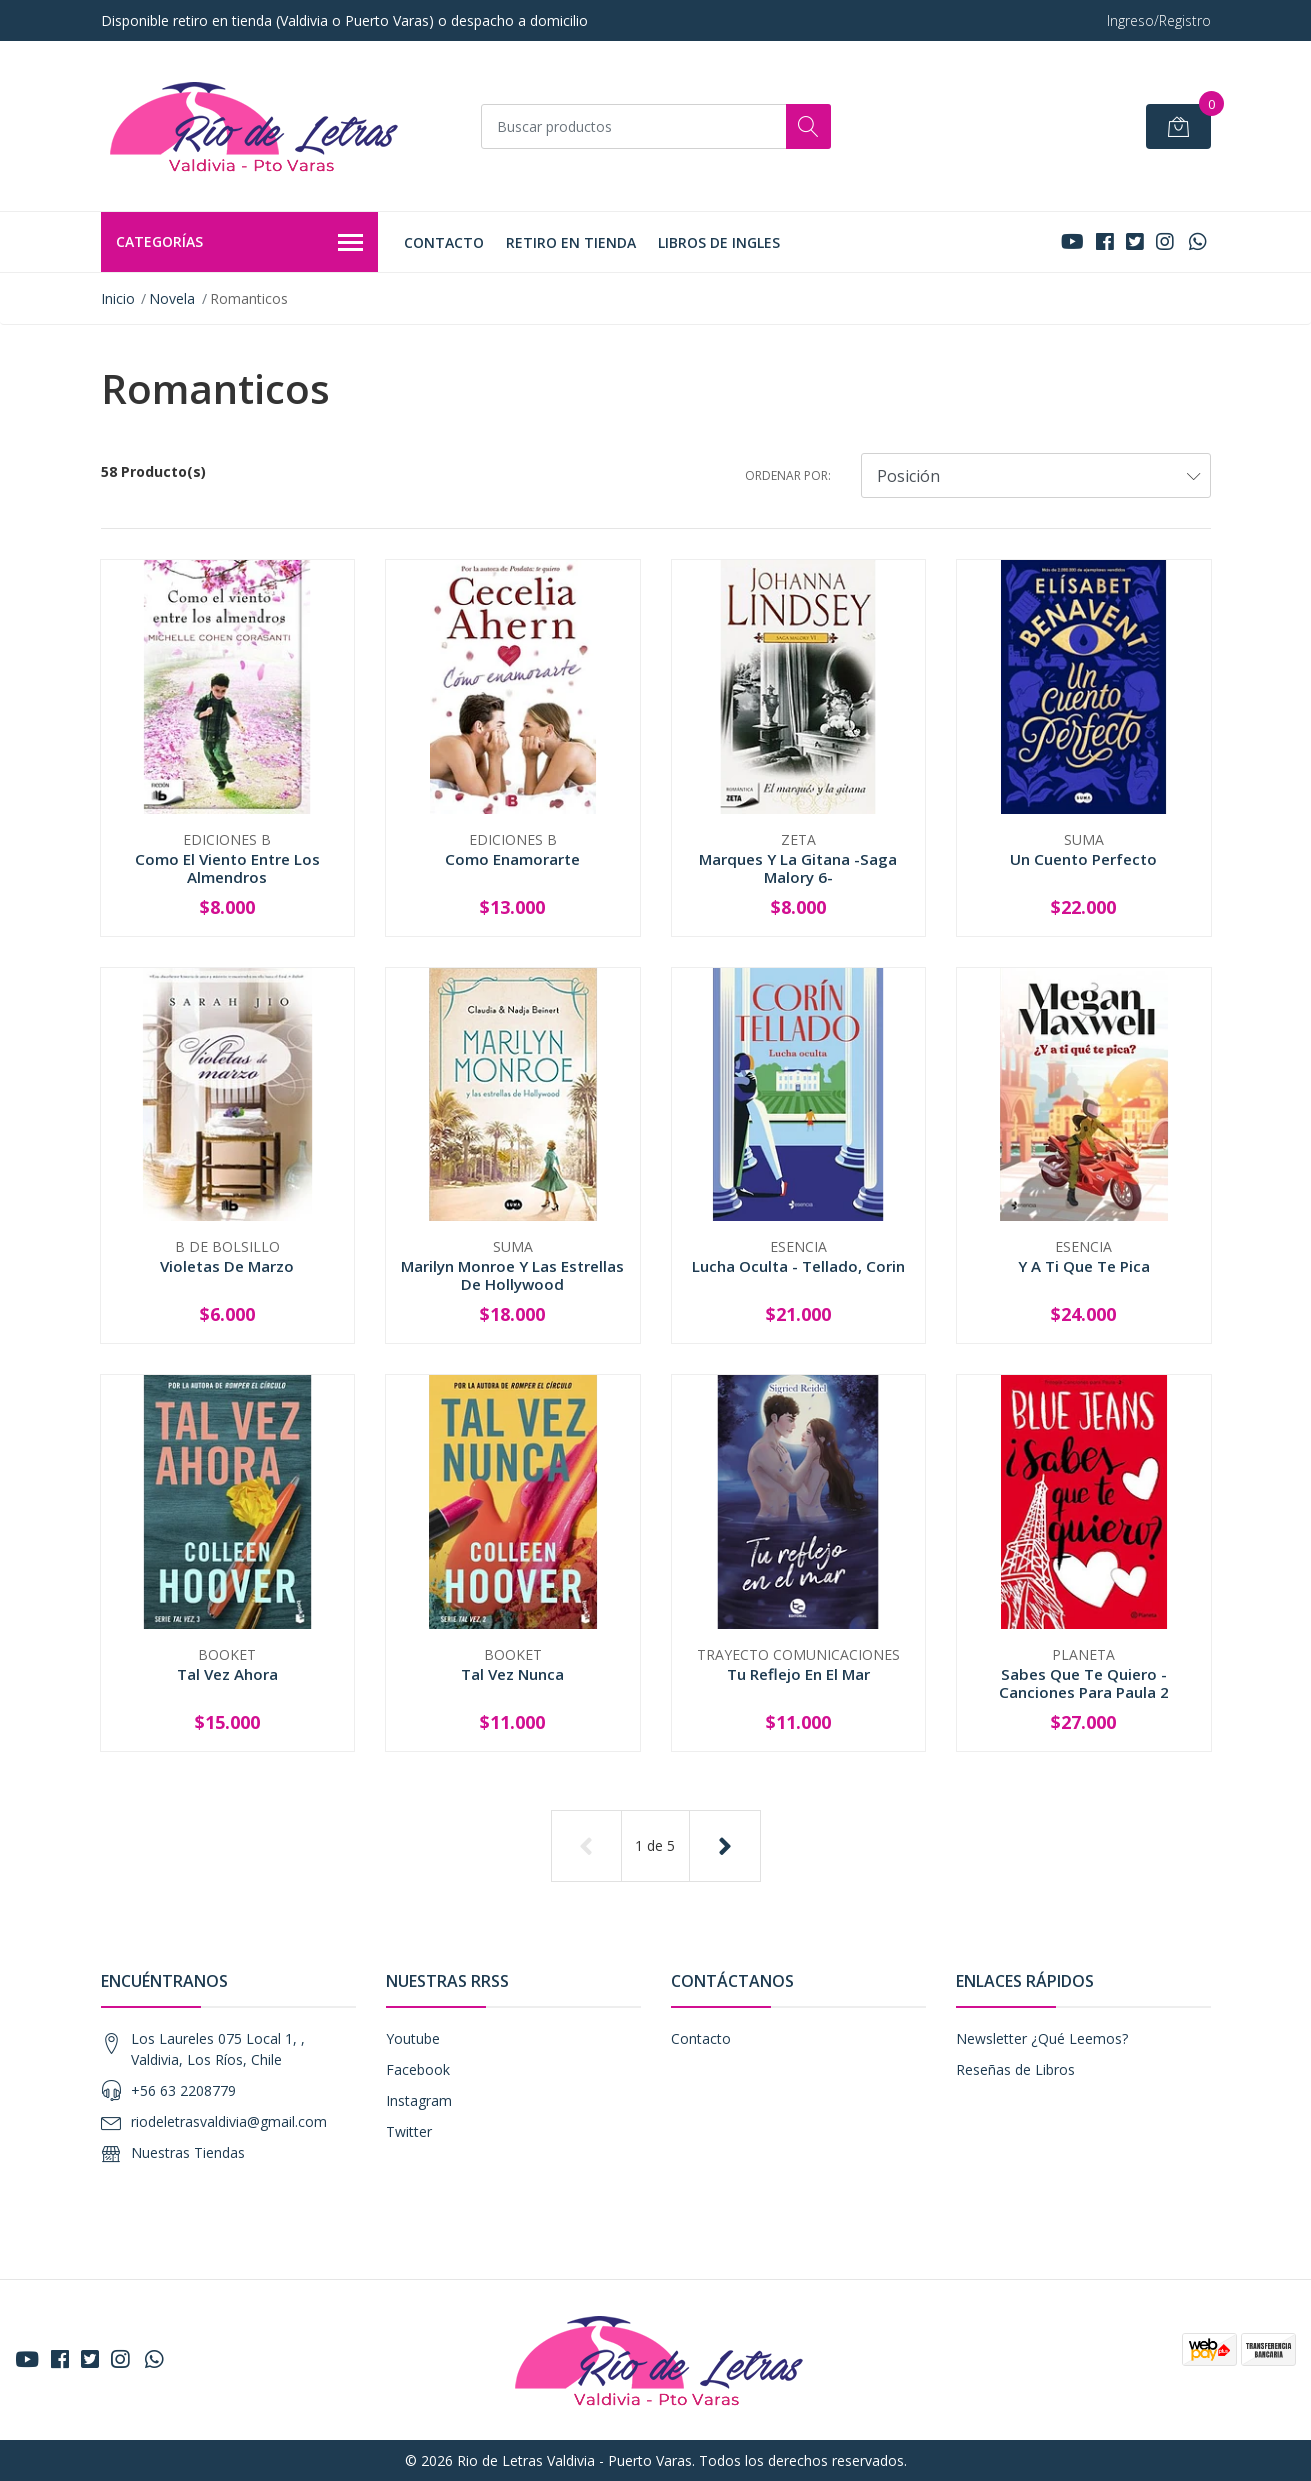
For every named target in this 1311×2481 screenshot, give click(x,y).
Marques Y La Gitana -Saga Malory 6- (798, 868)
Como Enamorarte (512, 859)
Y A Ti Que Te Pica (1084, 1266)
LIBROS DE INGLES (719, 242)
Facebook (418, 2069)
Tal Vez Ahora (227, 1674)
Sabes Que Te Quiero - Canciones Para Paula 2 (1084, 1683)
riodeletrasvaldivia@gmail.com (229, 2121)
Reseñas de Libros (1015, 2069)
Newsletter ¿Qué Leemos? (1042, 2038)
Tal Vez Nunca (512, 1674)
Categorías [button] (240, 243)
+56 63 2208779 (183, 2090)
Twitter (409, 2131)
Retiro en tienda (571, 242)
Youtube (413, 2038)
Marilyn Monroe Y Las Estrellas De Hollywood (512, 1275)
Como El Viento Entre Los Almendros (227, 868)
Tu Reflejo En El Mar (798, 1674)
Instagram (419, 2100)
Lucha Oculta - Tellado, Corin (798, 1266)
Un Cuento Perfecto (1083, 859)
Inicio (118, 298)
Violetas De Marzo (227, 1266)
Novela (172, 298)
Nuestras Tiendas (188, 2152)
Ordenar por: (788, 475)
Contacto (444, 242)
